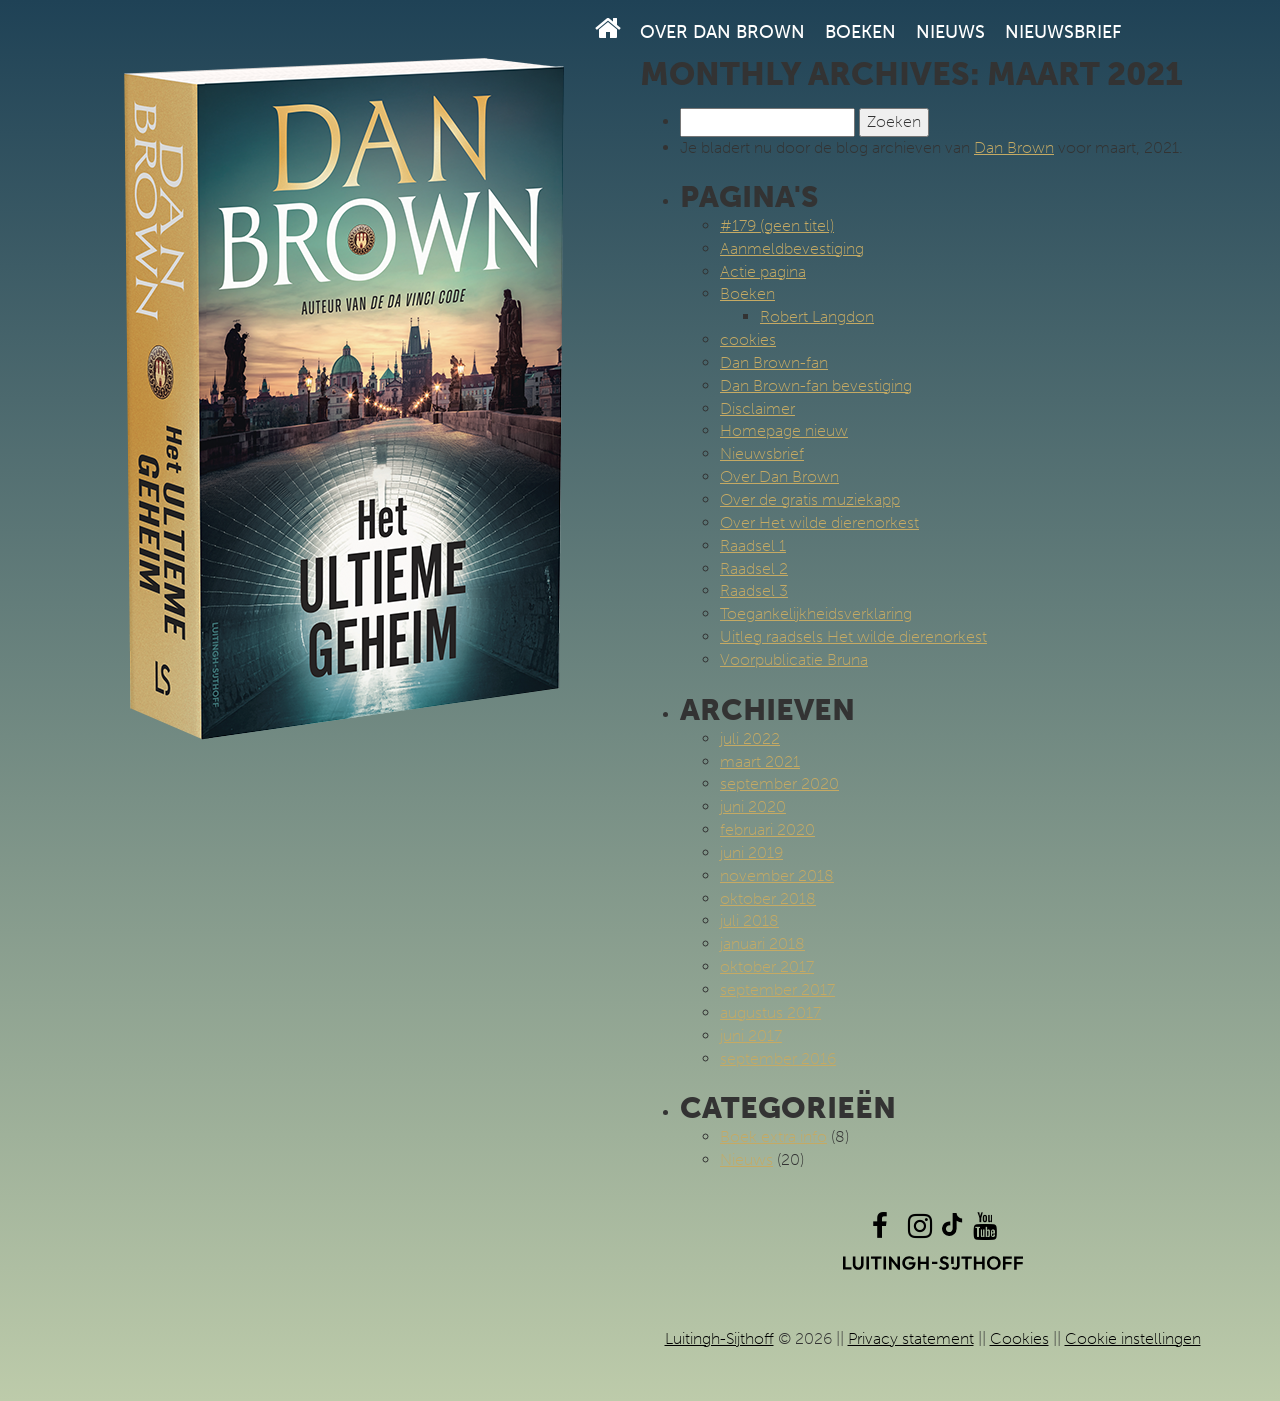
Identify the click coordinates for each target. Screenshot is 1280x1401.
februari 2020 (767, 829)
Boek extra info (773, 1136)
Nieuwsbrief (1063, 32)
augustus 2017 (770, 1012)
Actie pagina (763, 271)
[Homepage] (608, 28)
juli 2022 (750, 738)
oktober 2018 (768, 898)
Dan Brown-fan (774, 362)
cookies (748, 339)
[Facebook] (880, 1230)
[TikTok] (952, 1230)
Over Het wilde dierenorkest (819, 522)
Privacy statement (911, 1338)
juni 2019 (751, 852)
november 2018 (777, 875)
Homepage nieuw (784, 430)
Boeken (860, 32)
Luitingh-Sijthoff (719, 1338)
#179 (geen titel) (777, 225)
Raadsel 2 (754, 568)
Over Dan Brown (722, 32)
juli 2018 (749, 920)
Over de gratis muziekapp (810, 499)
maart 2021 (760, 761)
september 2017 (777, 989)
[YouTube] (985, 1230)
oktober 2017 (767, 966)
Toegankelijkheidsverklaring (816, 613)
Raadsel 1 (753, 545)
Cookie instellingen (1133, 1338)
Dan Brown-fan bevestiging (816, 385)
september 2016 (778, 1058)
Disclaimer (757, 408)
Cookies (1019, 1338)
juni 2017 (751, 1035)
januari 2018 (762, 943)
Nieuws (950, 32)
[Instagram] (920, 1230)
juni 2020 (753, 806)
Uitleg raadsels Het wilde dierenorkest (853, 636)
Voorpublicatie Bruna (794, 659)
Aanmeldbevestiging (792, 248)
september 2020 (779, 783)
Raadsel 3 (754, 590)
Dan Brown (1014, 147)
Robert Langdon (817, 316)
